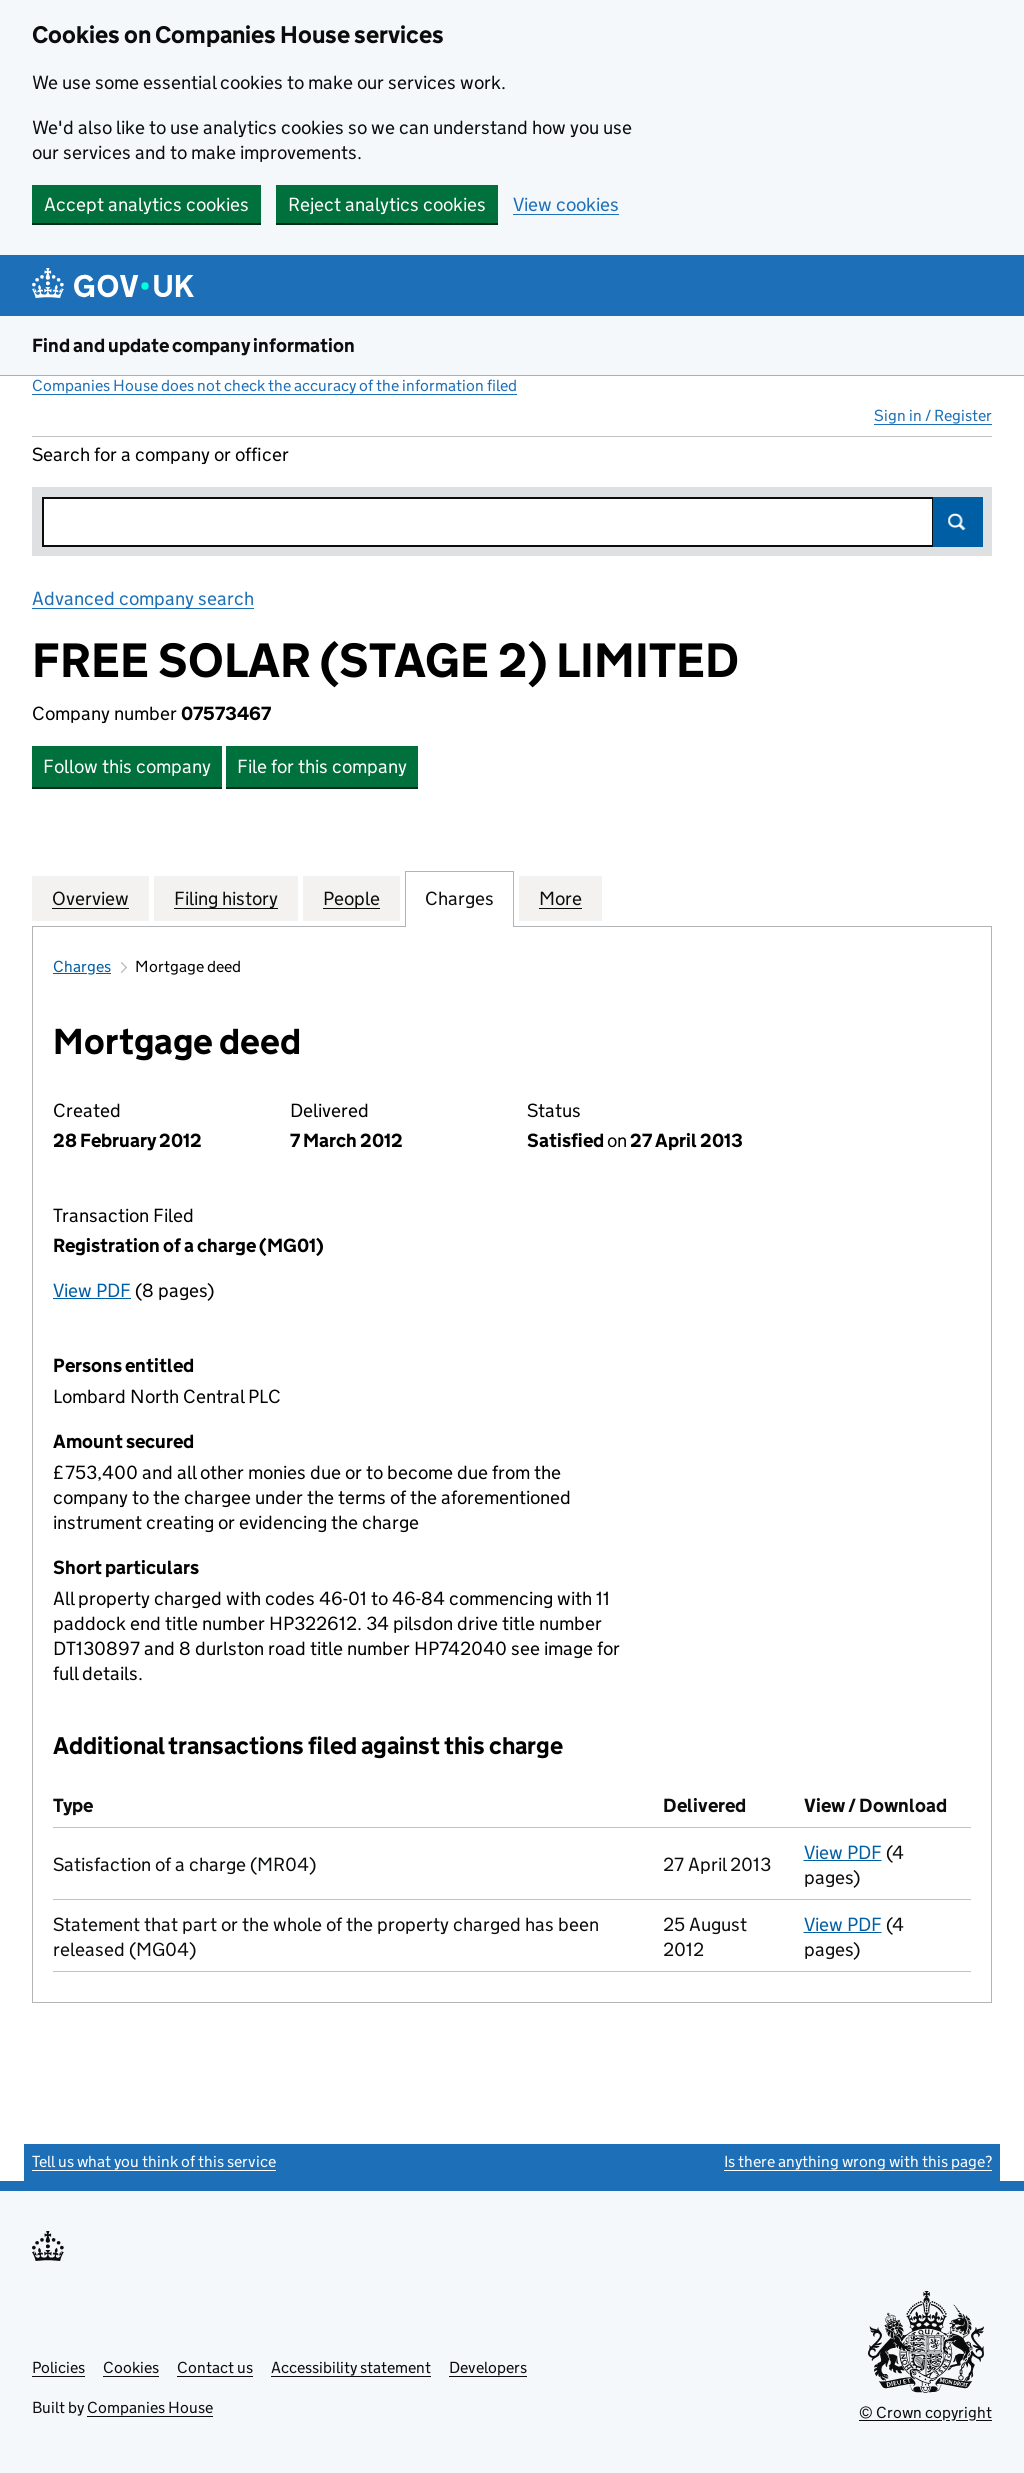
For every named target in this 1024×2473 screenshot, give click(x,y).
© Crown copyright (925, 2412)
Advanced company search (143, 598)
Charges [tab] (459, 898)
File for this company (322, 766)
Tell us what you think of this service (154, 2161)
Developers (488, 2367)
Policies (58, 2367)
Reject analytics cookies (387, 204)
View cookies (566, 204)
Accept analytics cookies (146, 204)
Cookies (131, 2367)
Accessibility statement (351, 2367)
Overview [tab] (90, 898)
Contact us (215, 2367)
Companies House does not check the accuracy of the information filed (274, 385)
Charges (82, 966)
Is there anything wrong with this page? (858, 2161)
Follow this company (127, 766)
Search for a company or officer (160, 454)
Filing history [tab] (226, 898)
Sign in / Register (933, 415)
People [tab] (351, 898)
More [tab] (560, 898)
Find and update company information (193, 345)
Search (958, 522)
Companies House (150, 2407)
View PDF (92, 1290)
